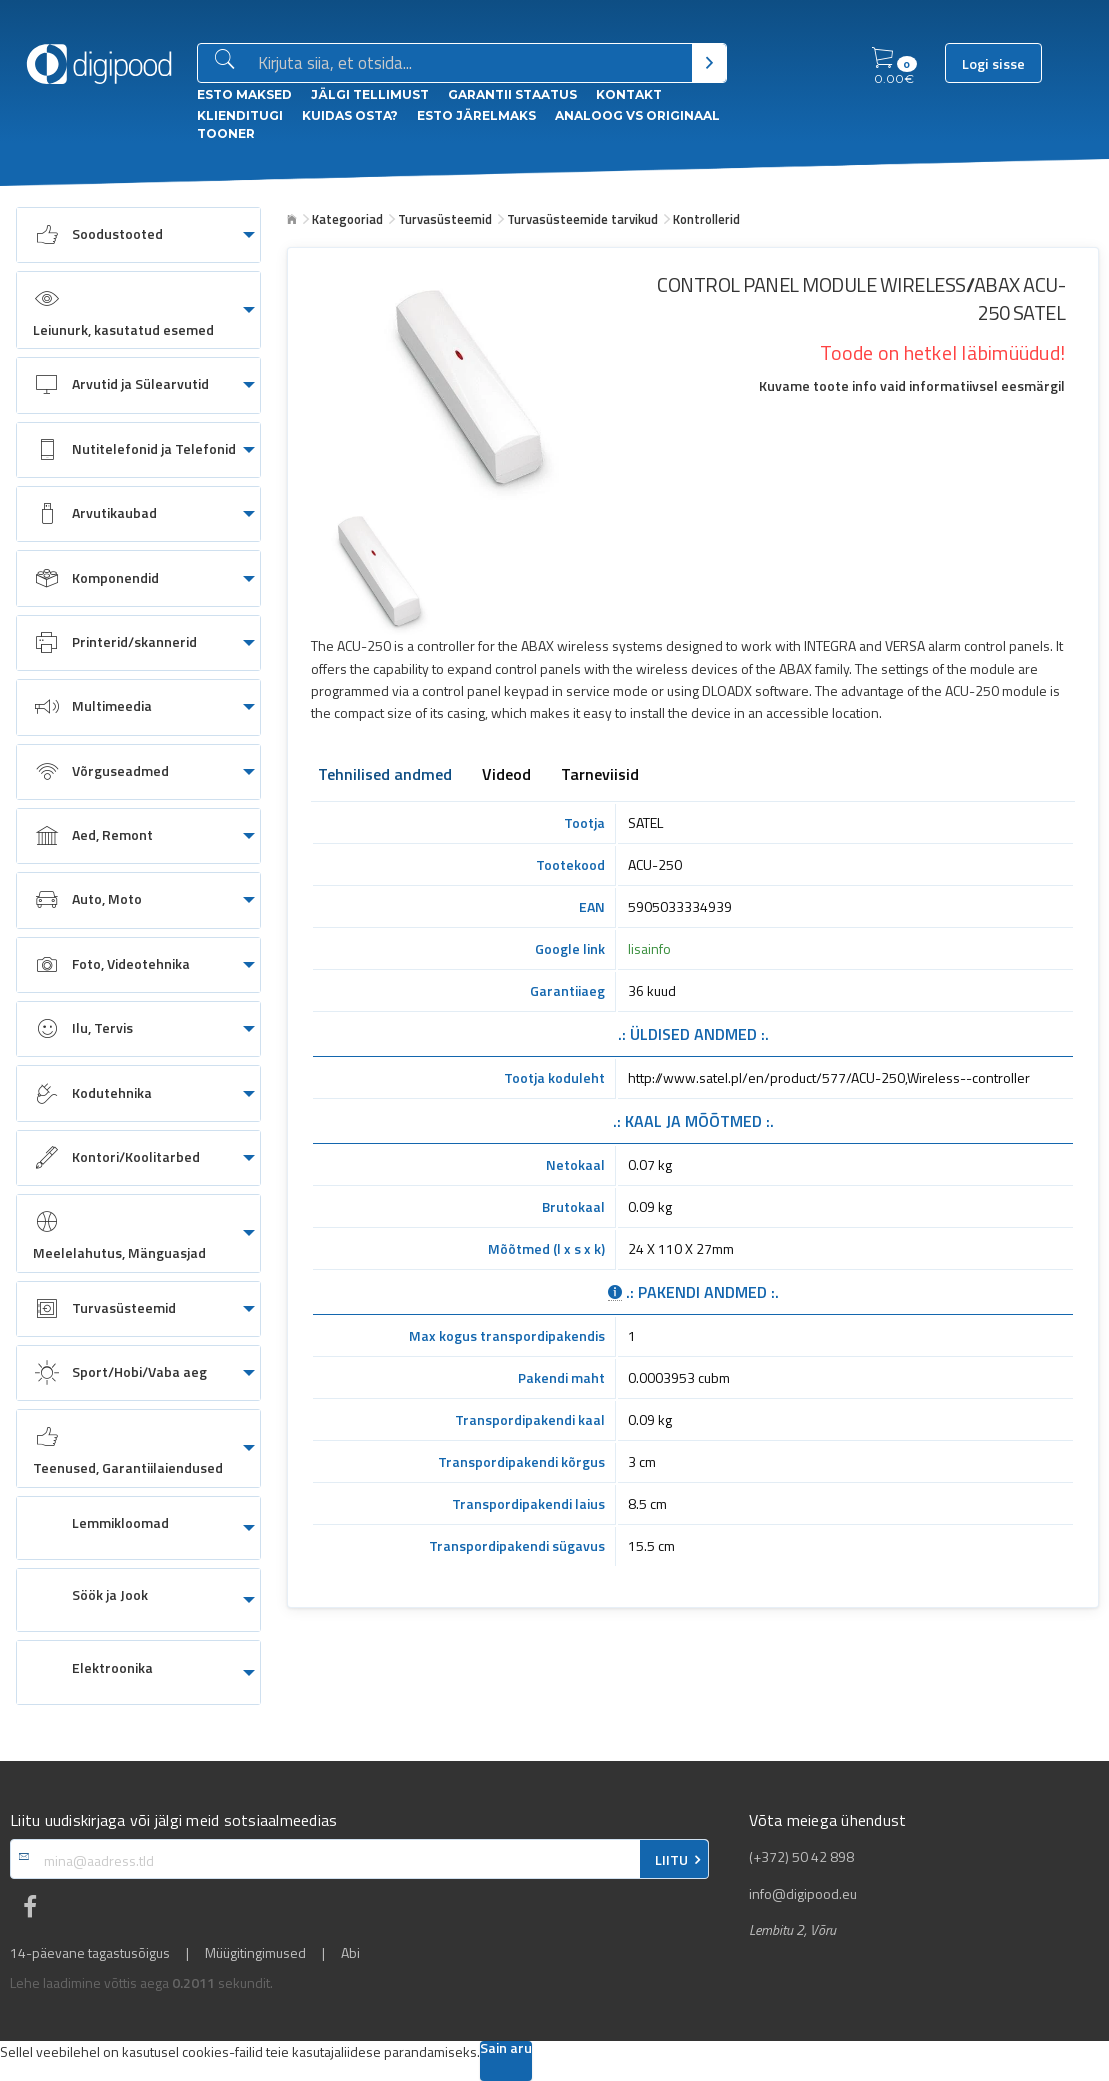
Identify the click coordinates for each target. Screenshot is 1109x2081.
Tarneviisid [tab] (600, 776)
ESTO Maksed (244, 94)
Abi (350, 1953)
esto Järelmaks (476, 115)
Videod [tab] (506, 776)
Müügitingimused (255, 1953)
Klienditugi (240, 115)
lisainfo (649, 948)
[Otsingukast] (471, 64)
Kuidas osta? (350, 115)
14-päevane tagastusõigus (90, 1953)
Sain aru (506, 2049)
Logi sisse (993, 64)
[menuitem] (138, 235)
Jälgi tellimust (370, 94)
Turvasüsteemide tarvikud (582, 219)
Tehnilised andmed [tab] (385, 776)
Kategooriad (347, 219)
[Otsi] (709, 63)
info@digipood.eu (803, 1894)
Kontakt (629, 94)
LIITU (671, 1860)
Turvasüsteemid (445, 219)
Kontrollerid (706, 219)
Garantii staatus (512, 94)
